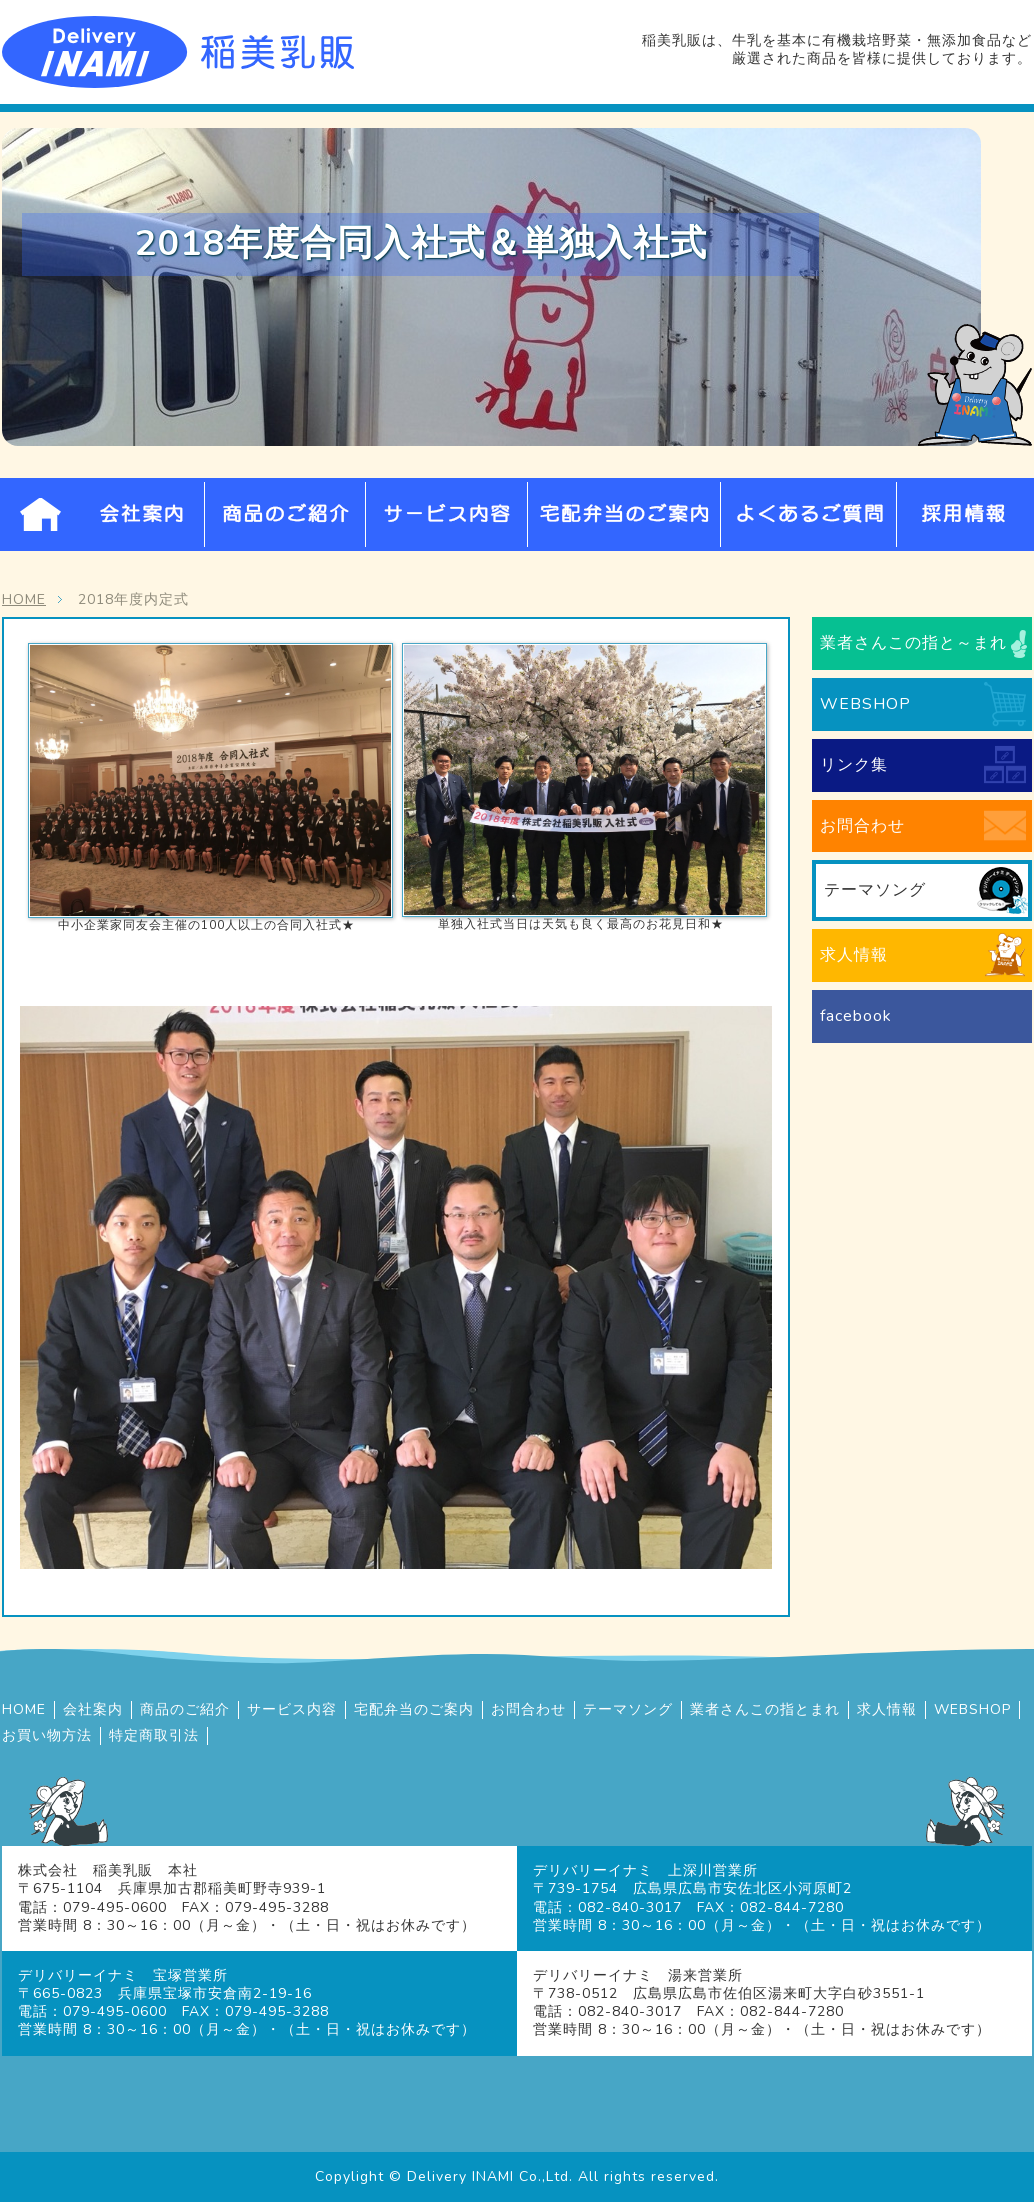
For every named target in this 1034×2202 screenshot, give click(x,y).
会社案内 (141, 514)
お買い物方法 (47, 1736)
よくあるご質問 (809, 514)
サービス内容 (447, 514)
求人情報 (854, 955)
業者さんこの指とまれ (765, 1710)
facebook (856, 1016)
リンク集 (854, 765)
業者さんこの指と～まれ (913, 643)
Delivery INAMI (460, 2176)
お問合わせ (862, 826)
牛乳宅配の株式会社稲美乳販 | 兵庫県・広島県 (178, 52)
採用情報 (965, 514)
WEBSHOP (865, 704)
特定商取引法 (154, 1736)
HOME (40, 514)
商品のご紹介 (285, 514)
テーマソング (875, 890)
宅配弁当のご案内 (624, 514)
